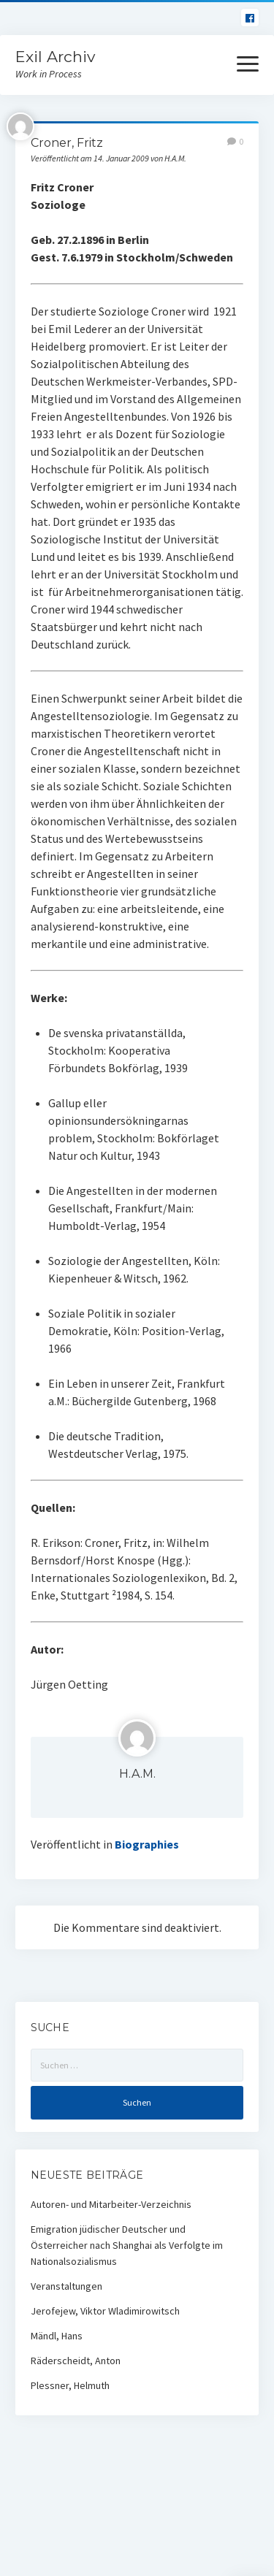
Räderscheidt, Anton (76, 2360)
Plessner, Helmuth (70, 2385)
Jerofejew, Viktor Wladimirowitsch (105, 2310)
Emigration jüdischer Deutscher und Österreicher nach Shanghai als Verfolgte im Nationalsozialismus (127, 2245)
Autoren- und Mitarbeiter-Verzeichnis (111, 2204)
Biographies (147, 1844)
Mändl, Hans (57, 2335)
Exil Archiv (55, 56)
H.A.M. (137, 1774)
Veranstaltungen (66, 2286)
